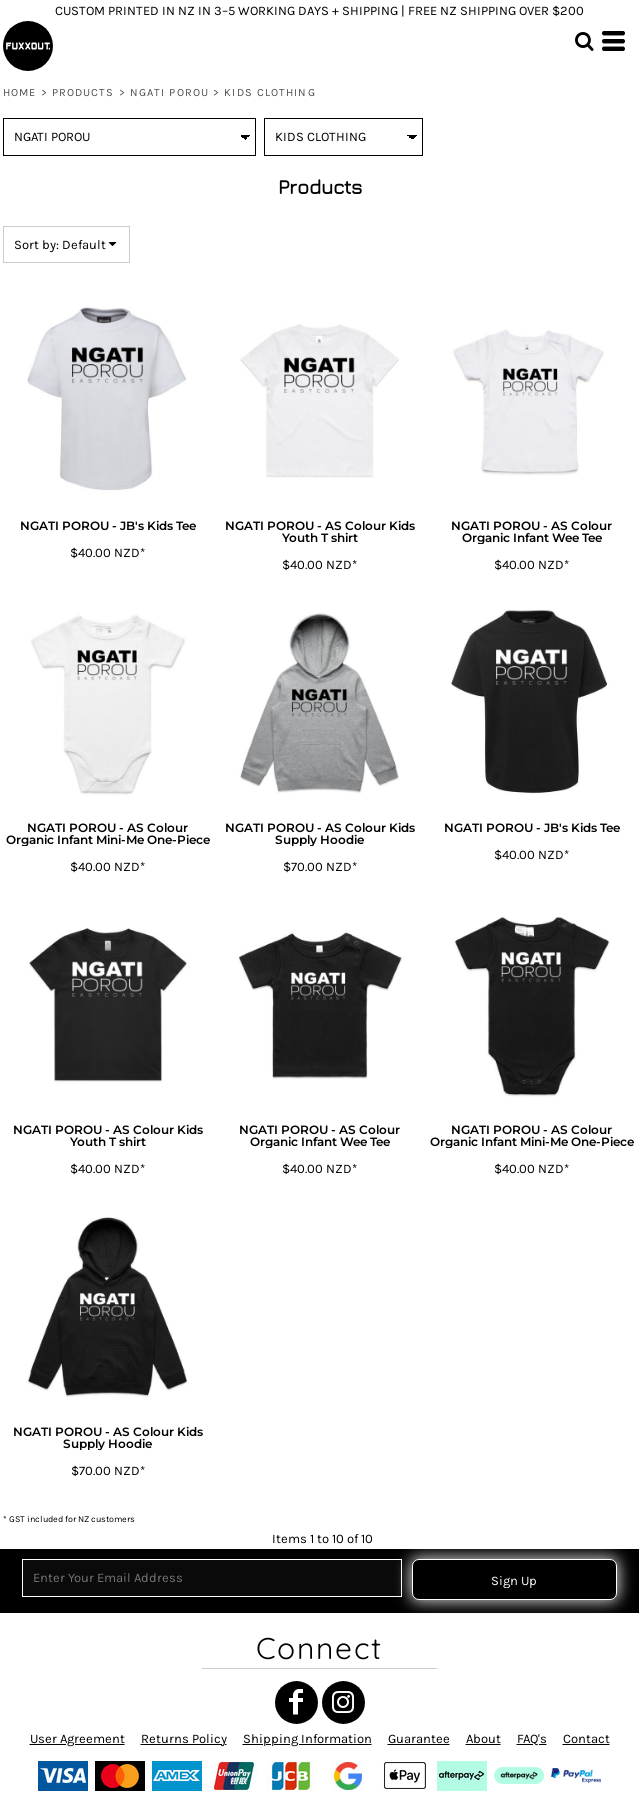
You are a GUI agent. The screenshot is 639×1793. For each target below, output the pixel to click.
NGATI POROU (169, 92)
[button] (584, 41)
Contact (586, 1738)
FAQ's (532, 1738)
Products (83, 92)
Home (19, 92)
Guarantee (419, 1738)
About (483, 1738)
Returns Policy (184, 1738)
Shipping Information (307, 1738)
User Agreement (77, 1738)
